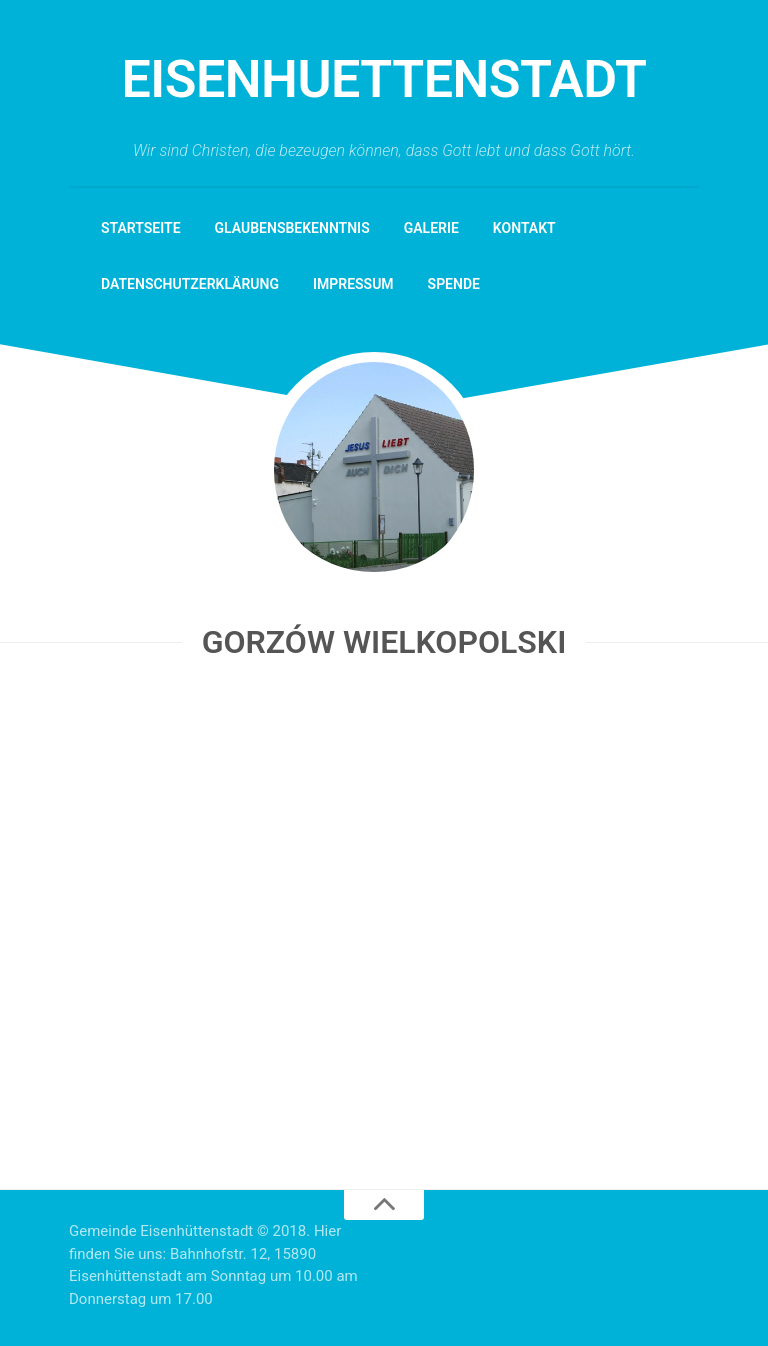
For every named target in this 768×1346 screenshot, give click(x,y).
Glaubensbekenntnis (292, 228)
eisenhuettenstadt (383, 79)
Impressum (353, 284)
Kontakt (524, 228)
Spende (454, 284)
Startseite (141, 228)
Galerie (431, 228)
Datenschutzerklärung (190, 284)
